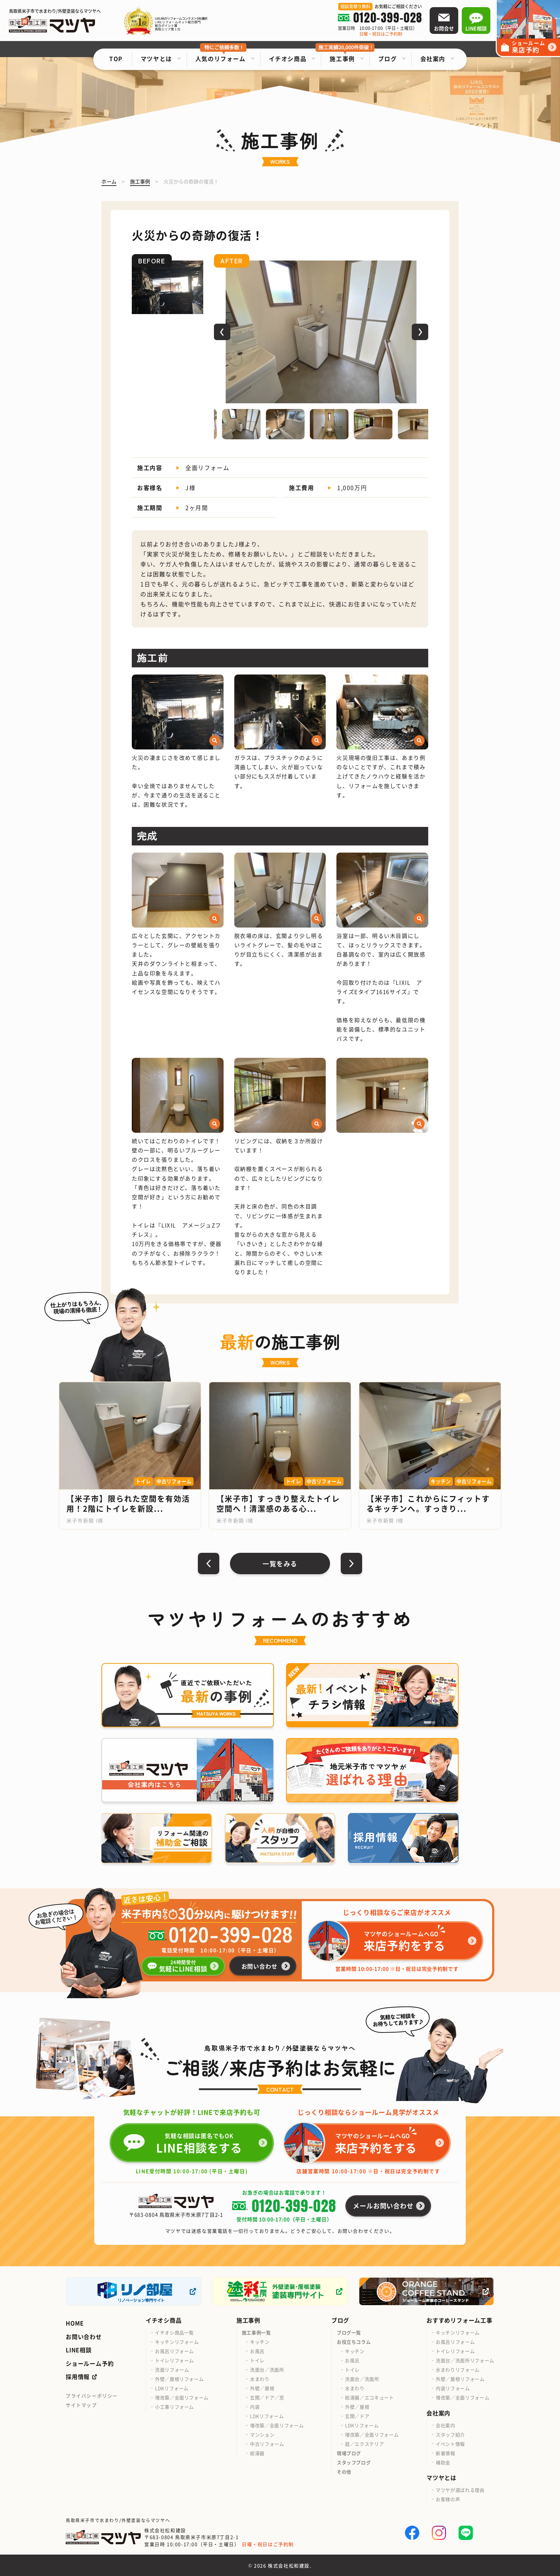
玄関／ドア (357, 2416)
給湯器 (257, 2453)
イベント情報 (450, 2443)
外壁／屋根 (262, 2388)
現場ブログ (349, 2453)
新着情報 (445, 2453)
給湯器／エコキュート (369, 2397)
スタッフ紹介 (450, 2434)
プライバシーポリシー (92, 2395)
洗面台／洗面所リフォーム (465, 2360)
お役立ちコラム (354, 2341)
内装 (255, 2406)
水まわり (260, 2378)
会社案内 (445, 2425)
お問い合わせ (84, 2336)
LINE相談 (79, 2349)
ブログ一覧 (349, 2332)
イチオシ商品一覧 (174, 2332)
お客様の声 (448, 2499)
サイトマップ (81, 2404)
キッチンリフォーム (177, 2341)
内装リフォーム (453, 2388)
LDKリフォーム (172, 2388)
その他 (344, 2471)
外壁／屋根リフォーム (179, 2378)
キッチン (260, 2341)
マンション (262, 2434)
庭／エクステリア (364, 2443)
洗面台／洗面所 (267, 2369)
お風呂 (257, 2351)
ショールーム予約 (90, 2363)
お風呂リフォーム (174, 2351)
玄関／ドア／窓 (267, 2397)
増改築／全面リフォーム (182, 2397)
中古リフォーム (267, 2443)
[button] (222, 332)
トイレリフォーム (174, 2360)
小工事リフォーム (174, 2406)
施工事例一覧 (256, 2332)
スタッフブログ (354, 2462)
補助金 (443, 2462)
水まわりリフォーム (458, 2369)
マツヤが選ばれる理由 (460, 2489)
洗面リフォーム (172, 2369)
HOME (75, 2323)
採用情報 (78, 2376)
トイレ (257, 2360)
